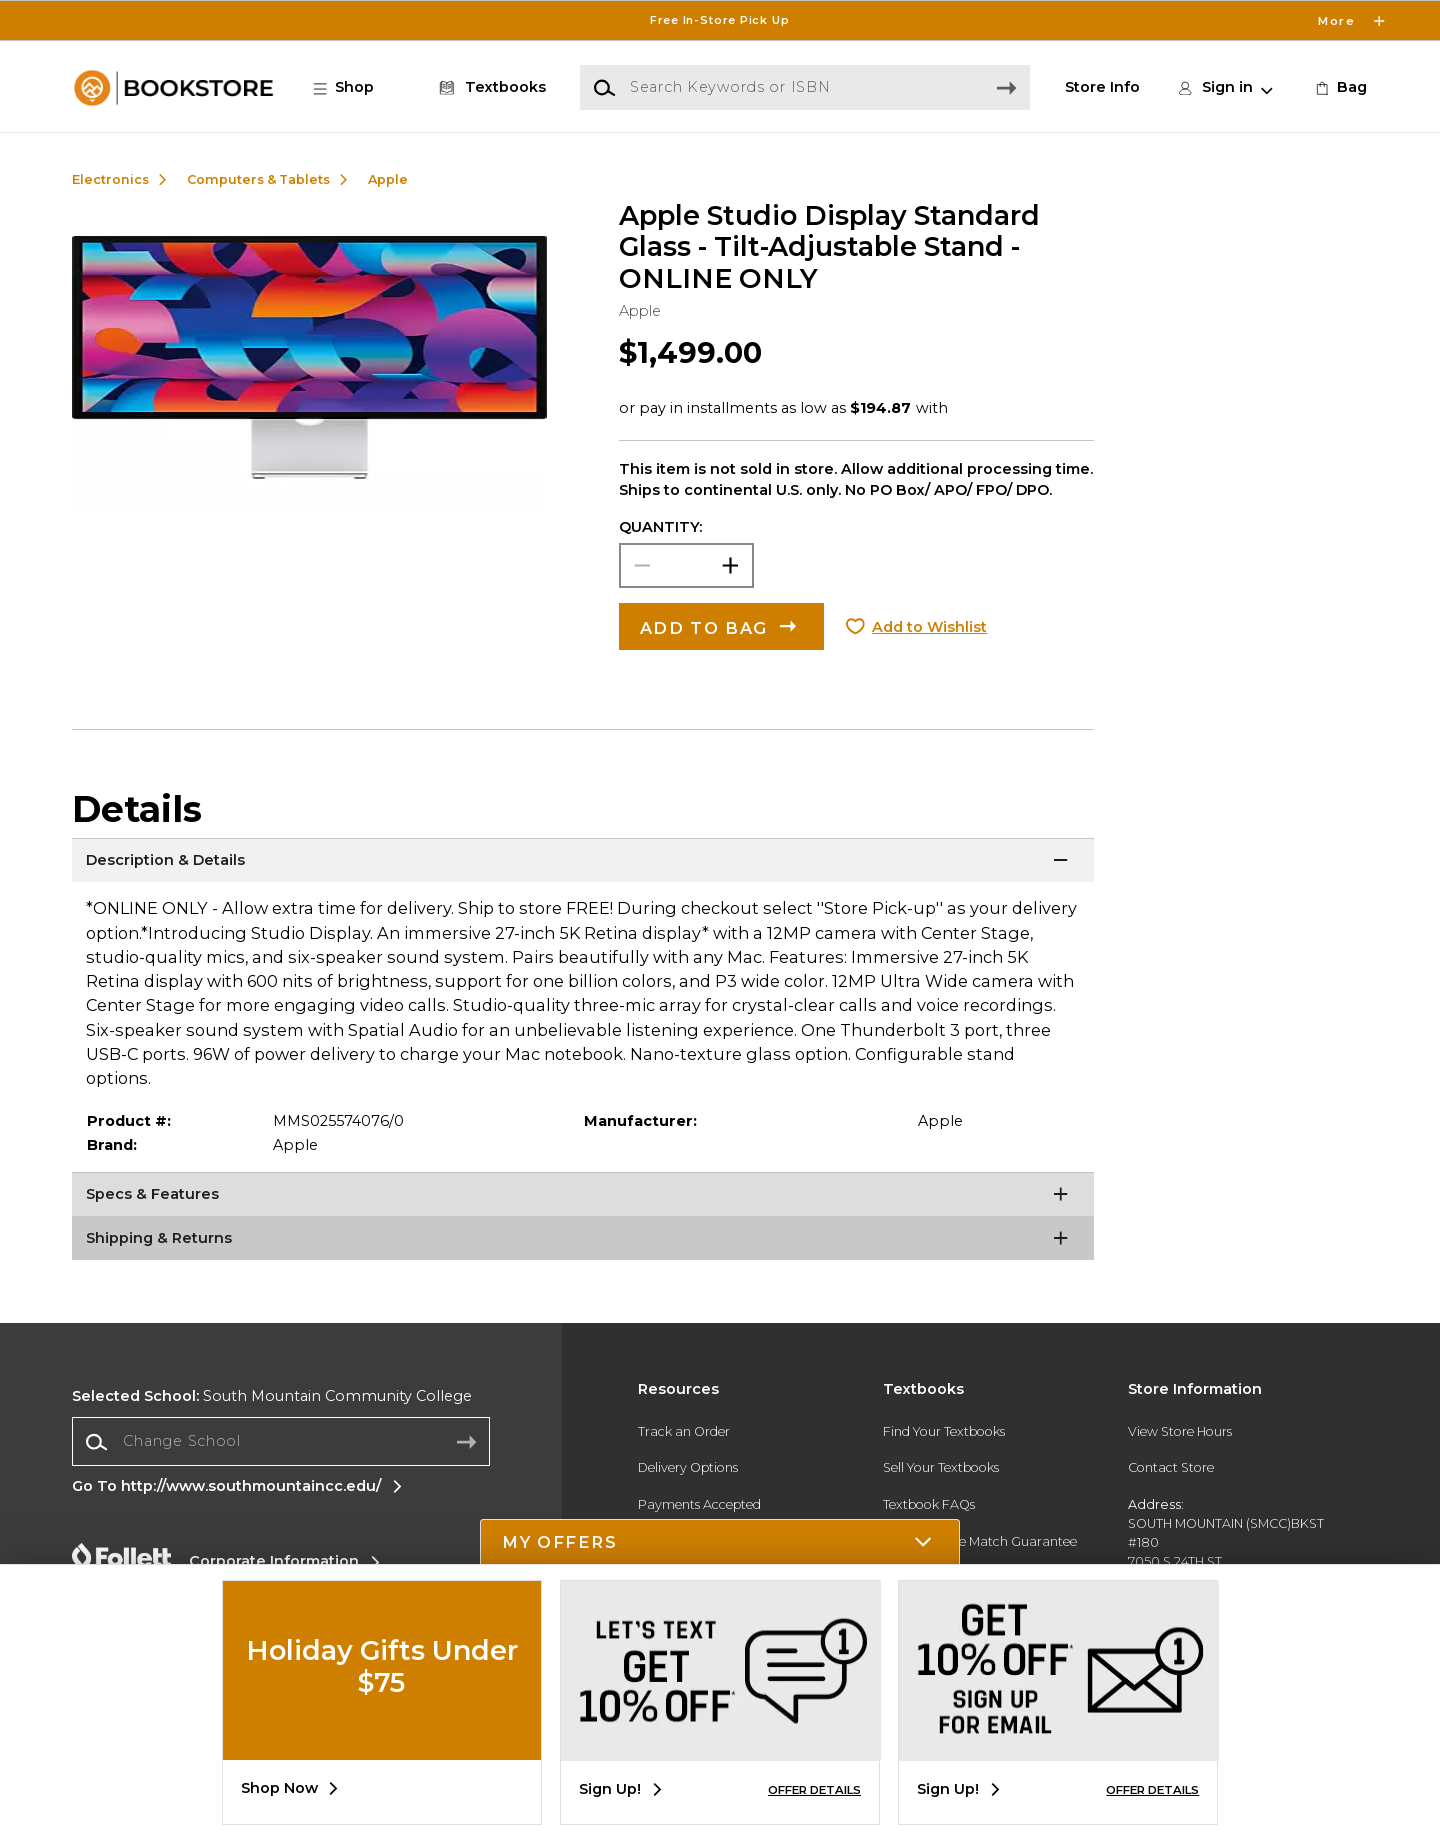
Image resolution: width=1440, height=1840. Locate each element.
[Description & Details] (583, 863)
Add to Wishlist (929, 627)
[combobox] (281, 1442)
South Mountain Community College (272, 1396)
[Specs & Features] (583, 1197)
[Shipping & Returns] (583, 1241)
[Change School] (281, 1441)
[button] (354, 88)
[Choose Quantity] (686, 565)
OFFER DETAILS (814, 1790)
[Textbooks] (489, 88)
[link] (1339, 88)
